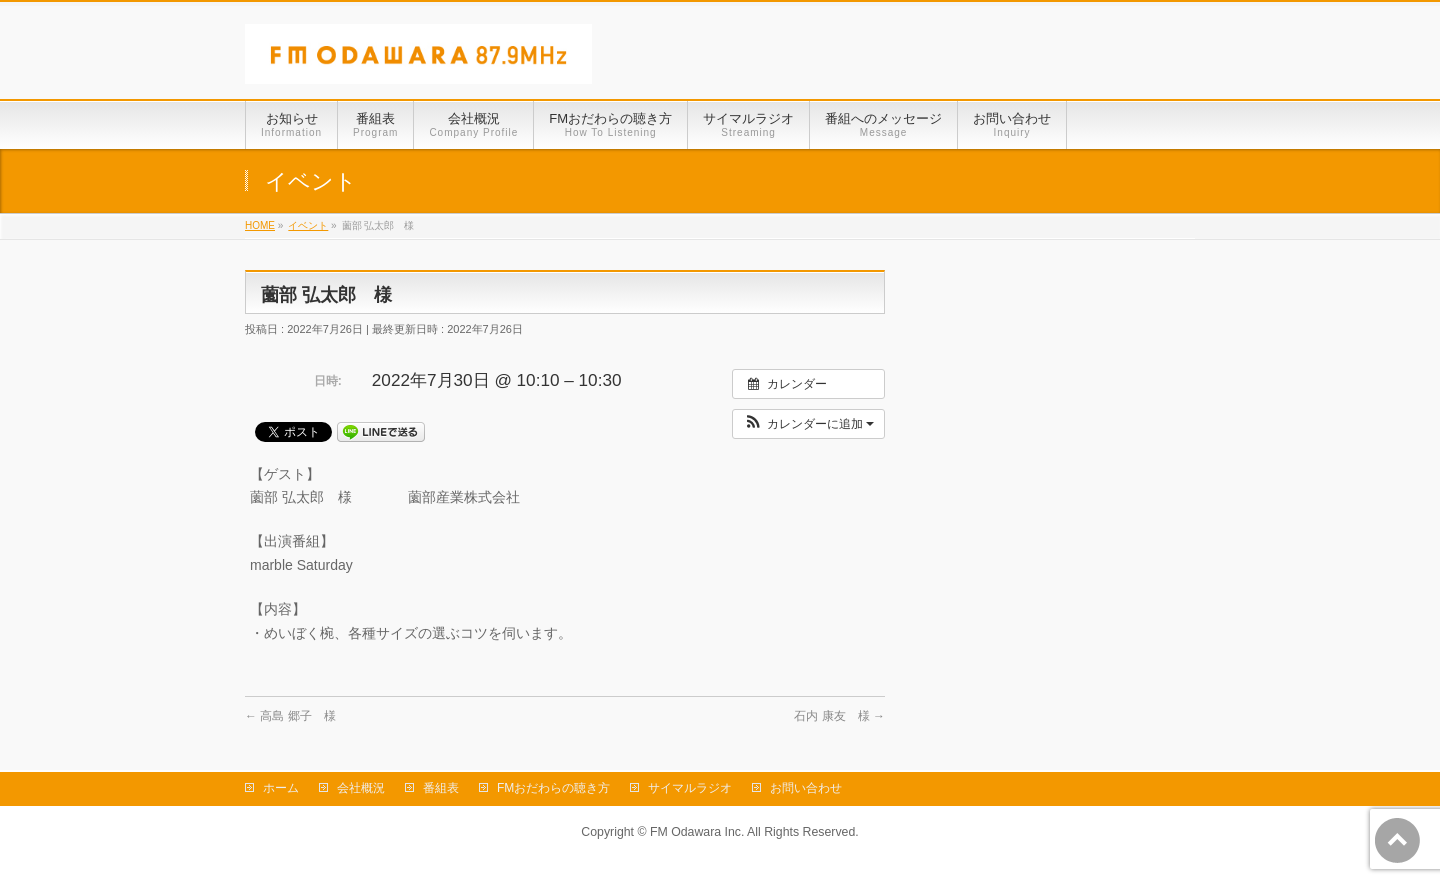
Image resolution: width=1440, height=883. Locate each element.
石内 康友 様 (839, 716)
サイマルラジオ (690, 788)
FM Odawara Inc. (697, 832)
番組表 (441, 788)
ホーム (281, 788)
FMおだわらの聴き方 (553, 788)
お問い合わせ (806, 788)
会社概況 (361, 788)
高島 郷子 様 (290, 716)
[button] (808, 424)
